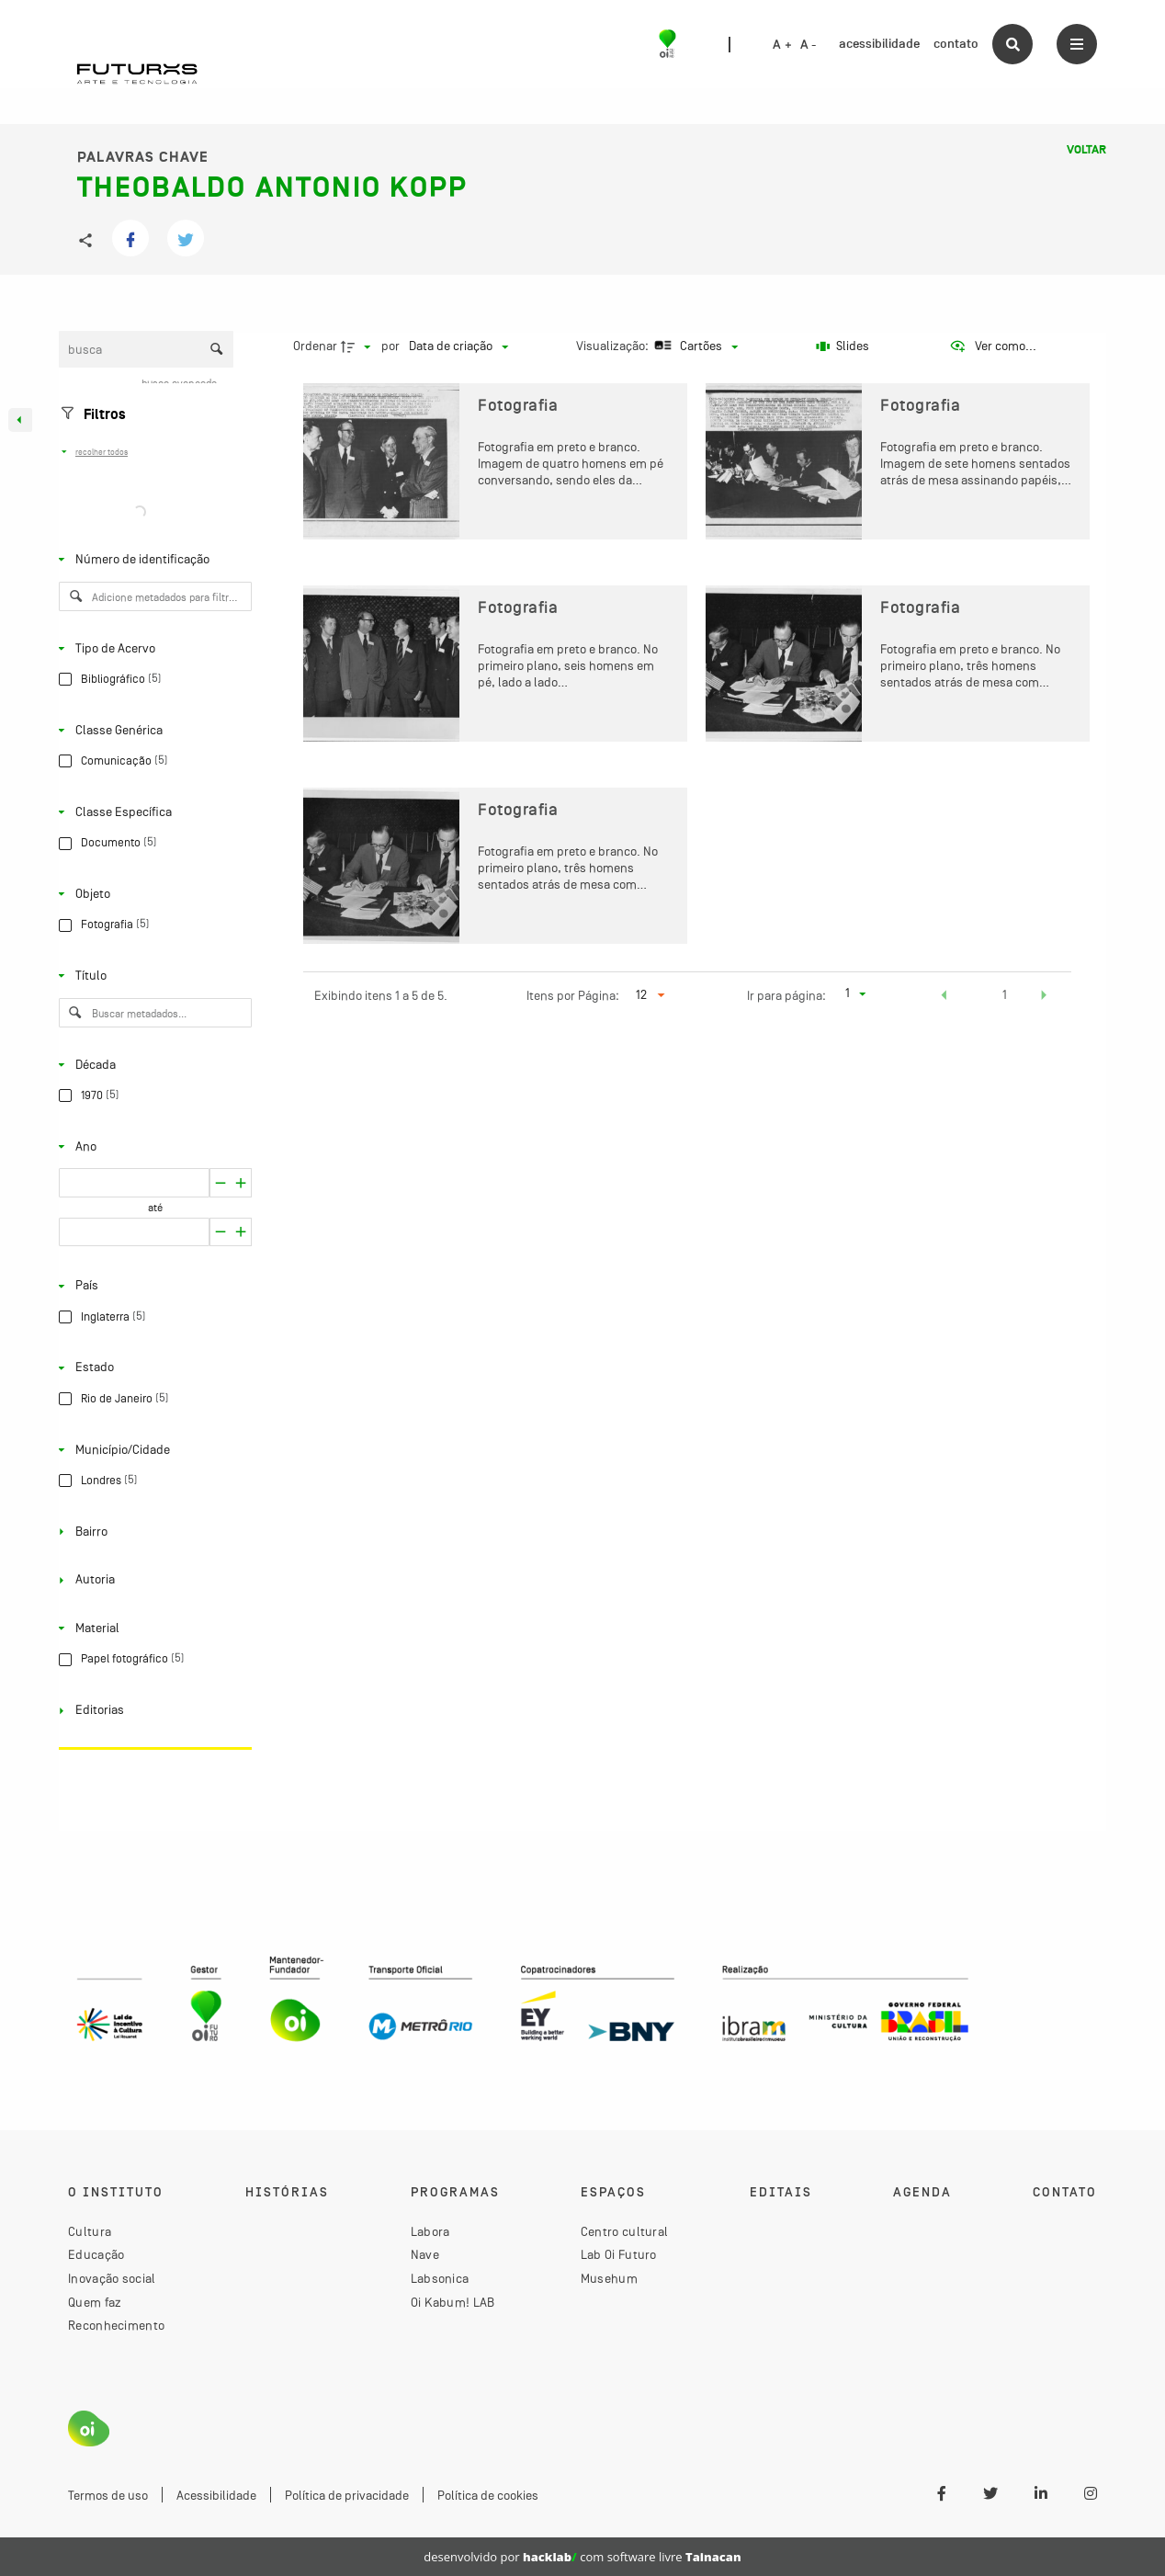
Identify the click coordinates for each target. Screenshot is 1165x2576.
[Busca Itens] (146, 349)
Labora (430, 2231)
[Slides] (842, 346)
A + (782, 45)
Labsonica (440, 2278)
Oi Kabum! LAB (453, 2302)
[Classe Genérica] (151, 730)
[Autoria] (151, 1580)
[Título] (151, 976)
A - (808, 45)
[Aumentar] (220, 1182)
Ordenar (315, 345)
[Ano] (151, 1146)
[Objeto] (151, 894)
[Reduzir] (241, 1182)
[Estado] (151, 1367)
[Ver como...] (992, 346)
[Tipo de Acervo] (151, 648)
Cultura (89, 2231)
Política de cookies (487, 2495)
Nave (425, 2254)
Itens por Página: (572, 995)
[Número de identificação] (151, 560)
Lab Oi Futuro (619, 2254)
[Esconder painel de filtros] (20, 420)
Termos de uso (108, 2495)
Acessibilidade (216, 2495)
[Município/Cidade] (151, 1449)
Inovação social (112, 2278)
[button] (944, 997)
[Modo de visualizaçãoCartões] (694, 346)
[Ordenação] (458, 346)
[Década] (151, 1064)
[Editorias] (151, 1710)
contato (955, 43)
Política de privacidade (347, 2495)
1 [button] (1004, 994)
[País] (151, 1286)
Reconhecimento (116, 2325)
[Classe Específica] (151, 812)
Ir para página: (786, 995)
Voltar (1086, 149)
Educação (96, 2254)
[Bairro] (151, 1531)
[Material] (151, 1628)
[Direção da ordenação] (358, 346)
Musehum (609, 2278)
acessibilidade (879, 43)
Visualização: (613, 345)
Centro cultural (625, 2231)
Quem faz (94, 2302)
